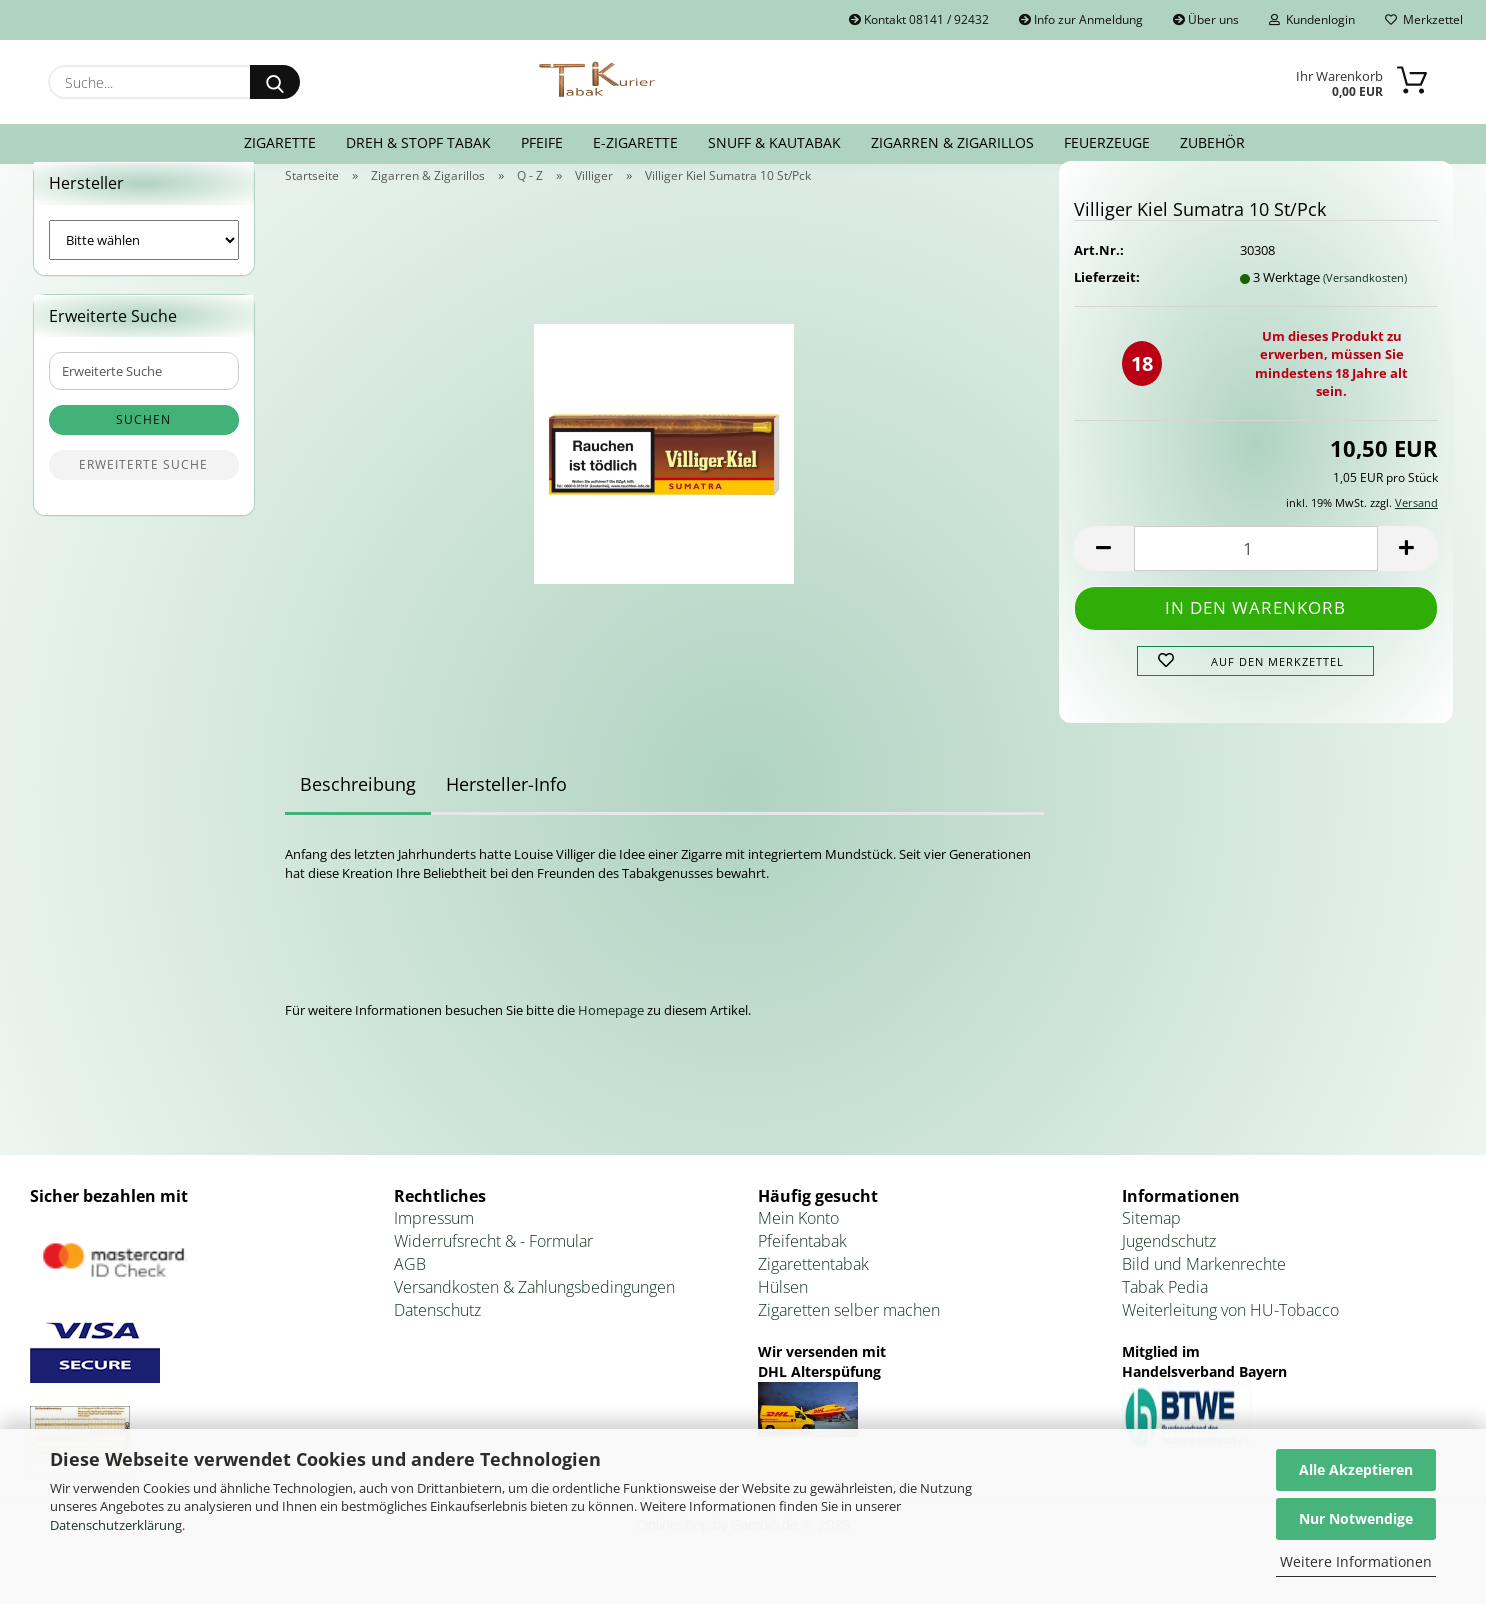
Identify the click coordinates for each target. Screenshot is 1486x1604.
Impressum (434, 1243)
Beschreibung (358, 809)
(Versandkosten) (1365, 301)
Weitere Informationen (1356, 1561)
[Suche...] (275, 82)
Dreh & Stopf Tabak (418, 142)
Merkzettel (1424, 19)
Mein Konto (798, 1243)
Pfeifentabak (802, 1266)
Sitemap (1151, 1243)
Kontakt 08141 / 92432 (919, 19)
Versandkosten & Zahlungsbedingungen (534, 1311)
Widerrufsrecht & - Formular (493, 1266)
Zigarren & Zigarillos (952, 142)
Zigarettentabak (813, 1288)
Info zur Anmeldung (1081, 19)
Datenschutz (437, 1334)
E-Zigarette (635, 142)
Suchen (143, 444)
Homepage (611, 1034)
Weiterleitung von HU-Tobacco (1230, 1334)
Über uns (1206, 19)
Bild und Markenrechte (1204, 1288)
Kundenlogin (1312, 19)
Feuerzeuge (1107, 142)
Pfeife (542, 142)
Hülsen (783, 1311)
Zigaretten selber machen (849, 1334)
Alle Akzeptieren (1356, 1469)
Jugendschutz (1169, 1266)
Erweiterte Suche (143, 489)
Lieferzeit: (1107, 301)
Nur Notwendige (1356, 1518)
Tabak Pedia (1165, 1311)
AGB (410, 1288)
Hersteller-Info (506, 809)
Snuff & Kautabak (774, 142)
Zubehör (1212, 142)
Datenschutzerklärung (116, 1525)
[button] (1104, 572)
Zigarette (280, 142)
